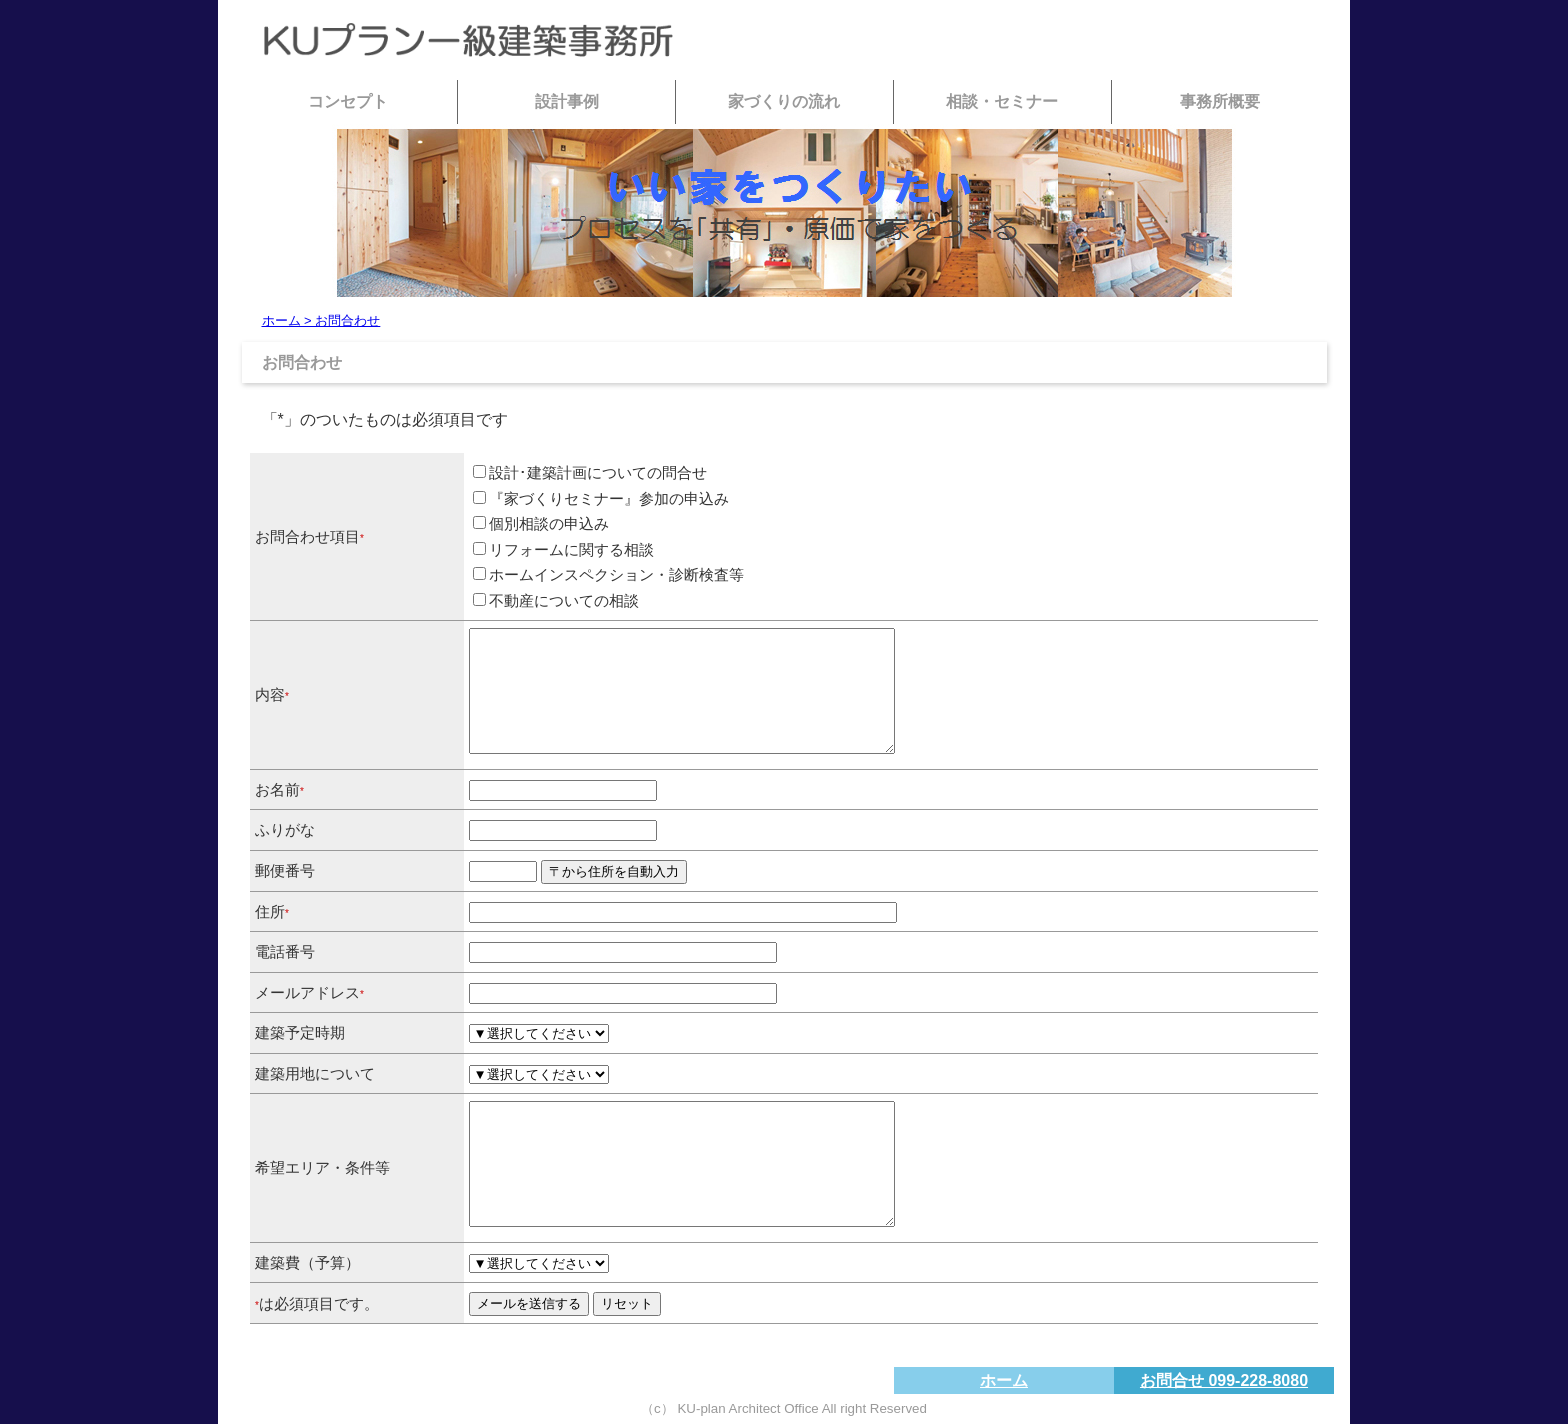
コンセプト (348, 101)
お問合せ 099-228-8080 (1224, 1380)
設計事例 (567, 101)
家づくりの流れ (784, 101)
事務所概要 (1220, 101)
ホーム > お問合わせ (321, 320)
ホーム (1004, 1380)
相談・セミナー (1002, 101)
